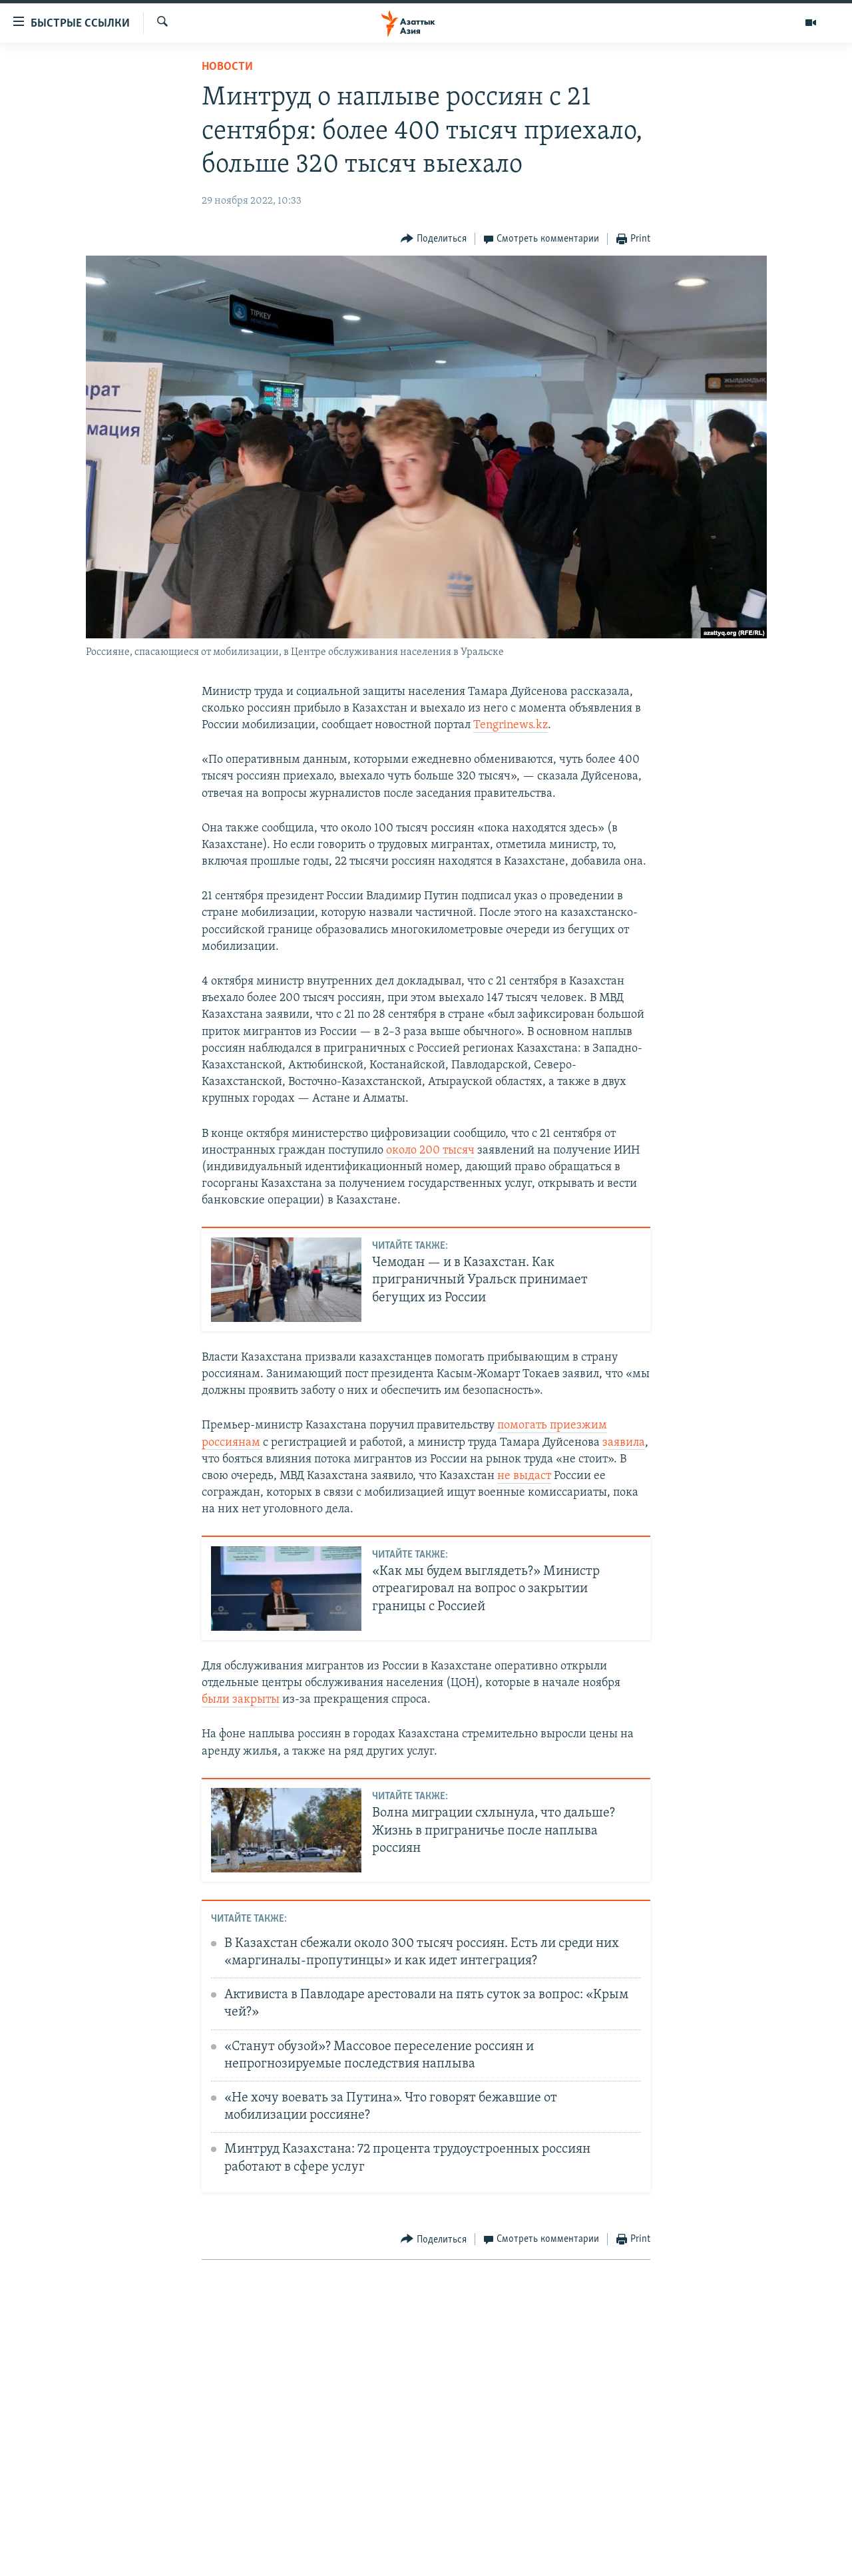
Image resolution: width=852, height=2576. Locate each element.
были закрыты (241, 1699)
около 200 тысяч (430, 1150)
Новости (227, 67)
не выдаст (524, 1476)
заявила (623, 1442)
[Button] (434, 239)
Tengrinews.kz (510, 725)
